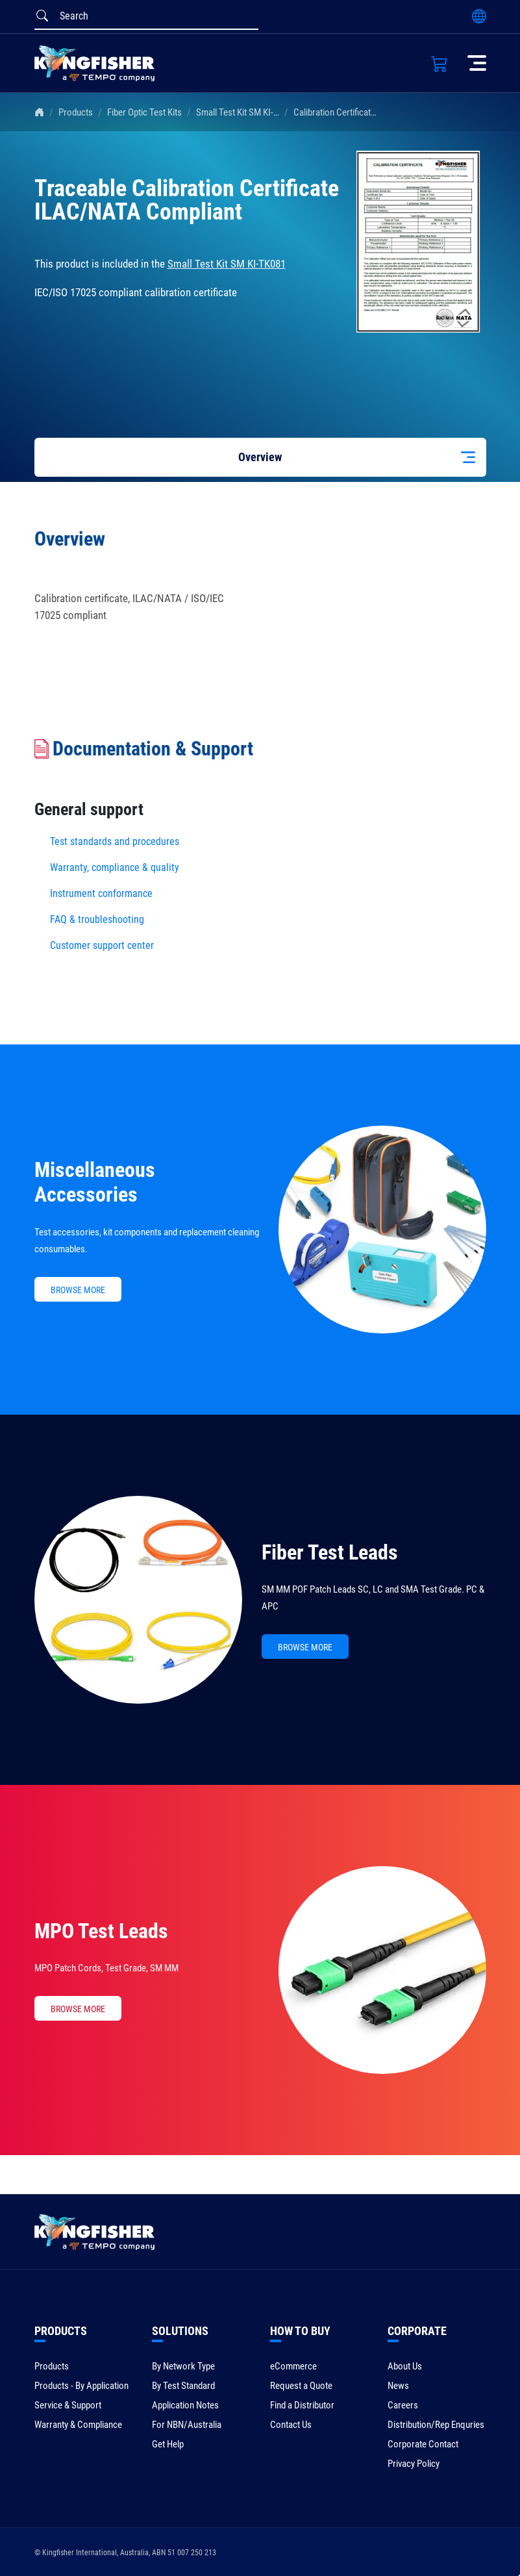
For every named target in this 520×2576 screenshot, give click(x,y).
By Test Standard (183, 2386)
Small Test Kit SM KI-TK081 (246, 112)
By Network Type (183, 2366)
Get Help (168, 2444)
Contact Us (291, 2425)
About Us (405, 2366)
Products (75, 112)
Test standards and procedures (114, 841)
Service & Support (67, 2405)
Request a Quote (301, 2386)
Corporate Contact (423, 2444)
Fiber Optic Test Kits (144, 112)
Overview (260, 457)
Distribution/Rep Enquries (436, 2425)
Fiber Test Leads (330, 1552)
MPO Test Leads (101, 1931)
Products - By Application (81, 2386)
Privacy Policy (414, 2463)
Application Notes (185, 2405)
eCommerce (293, 2366)
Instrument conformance (101, 893)
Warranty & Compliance (78, 2425)
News (398, 2386)
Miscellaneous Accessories (94, 1182)
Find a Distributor (302, 2405)
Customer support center (102, 945)
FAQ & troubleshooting (98, 919)
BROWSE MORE (78, 1290)
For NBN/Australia (186, 2425)
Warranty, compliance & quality (114, 867)
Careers (403, 2405)
